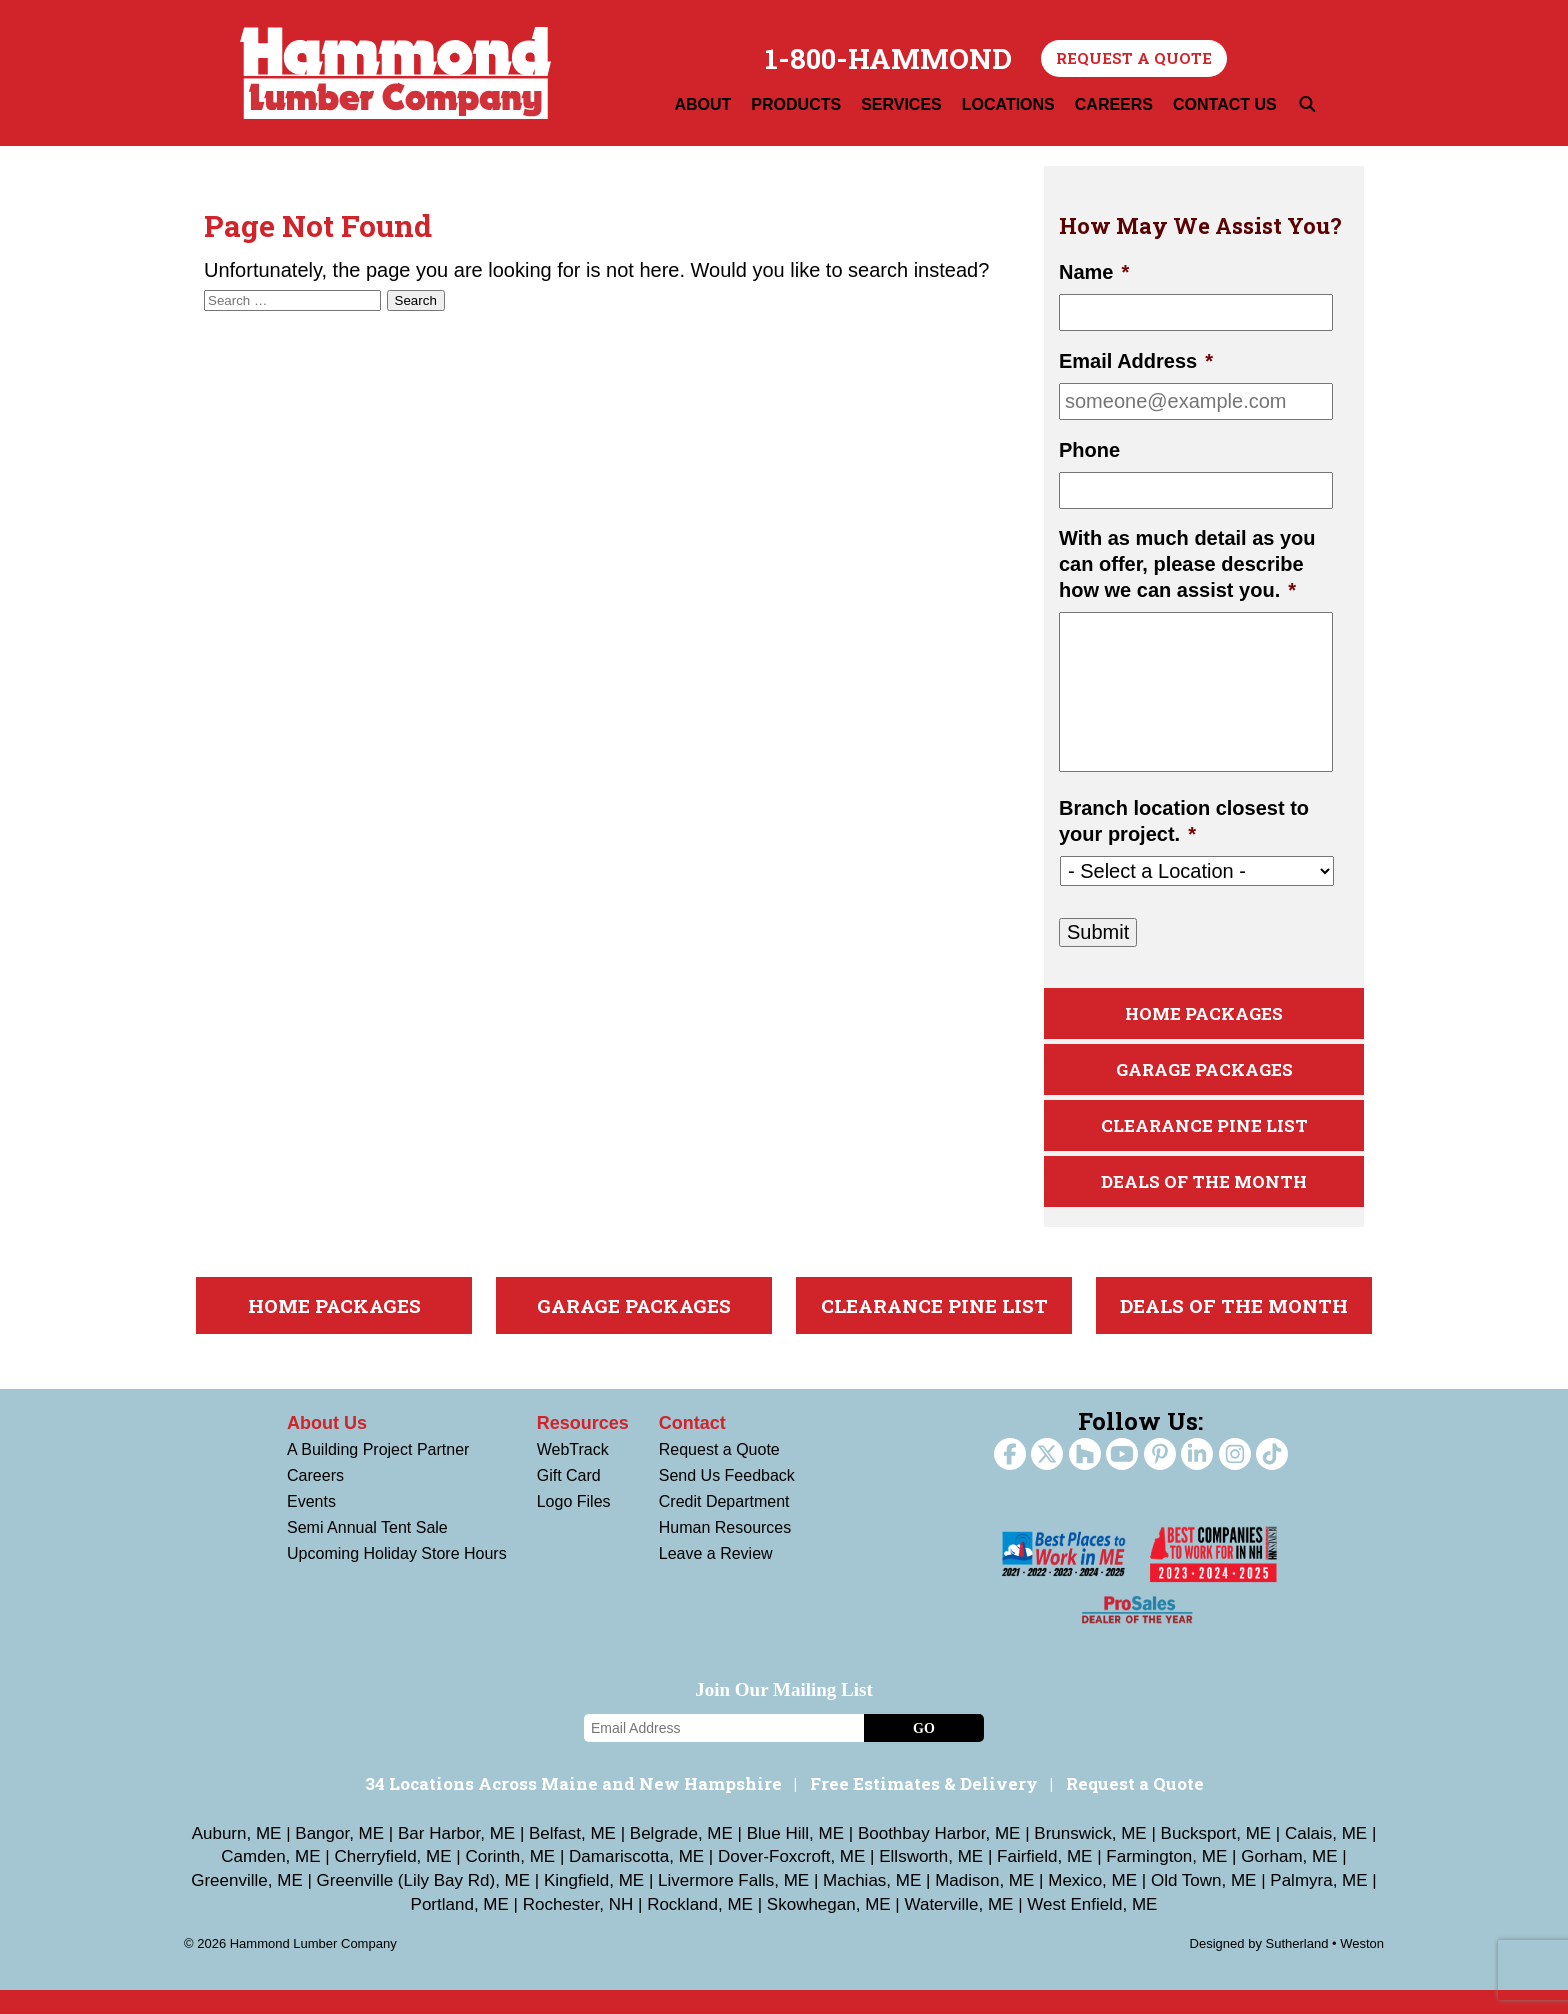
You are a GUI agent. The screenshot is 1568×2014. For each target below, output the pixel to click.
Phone (1089, 450)
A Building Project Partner (378, 1473)
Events (311, 1525)
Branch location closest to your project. (1184, 821)
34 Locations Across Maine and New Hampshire (573, 1807)
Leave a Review (716, 1577)
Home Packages (1204, 1016)
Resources (583, 1447)
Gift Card (569, 1499)
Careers (315, 1499)
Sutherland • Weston (1325, 1967)
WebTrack (573, 1473)
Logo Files (574, 1525)
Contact (692, 1447)
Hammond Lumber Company (395, 73)
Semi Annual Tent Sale (367, 1551)
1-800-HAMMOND (888, 59)
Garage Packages (1204, 1078)
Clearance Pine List (1204, 1140)
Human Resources (725, 1551)
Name (1094, 272)
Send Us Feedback (727, 1499)
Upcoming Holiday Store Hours (397, 1577)
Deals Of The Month (1204, 1202)
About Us (327, 1447)
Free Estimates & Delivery (924, 1807)
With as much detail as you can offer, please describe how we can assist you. (1187, 564)
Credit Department (724, 1525)
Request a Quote (1134, 58)
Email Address (1136, 361)
